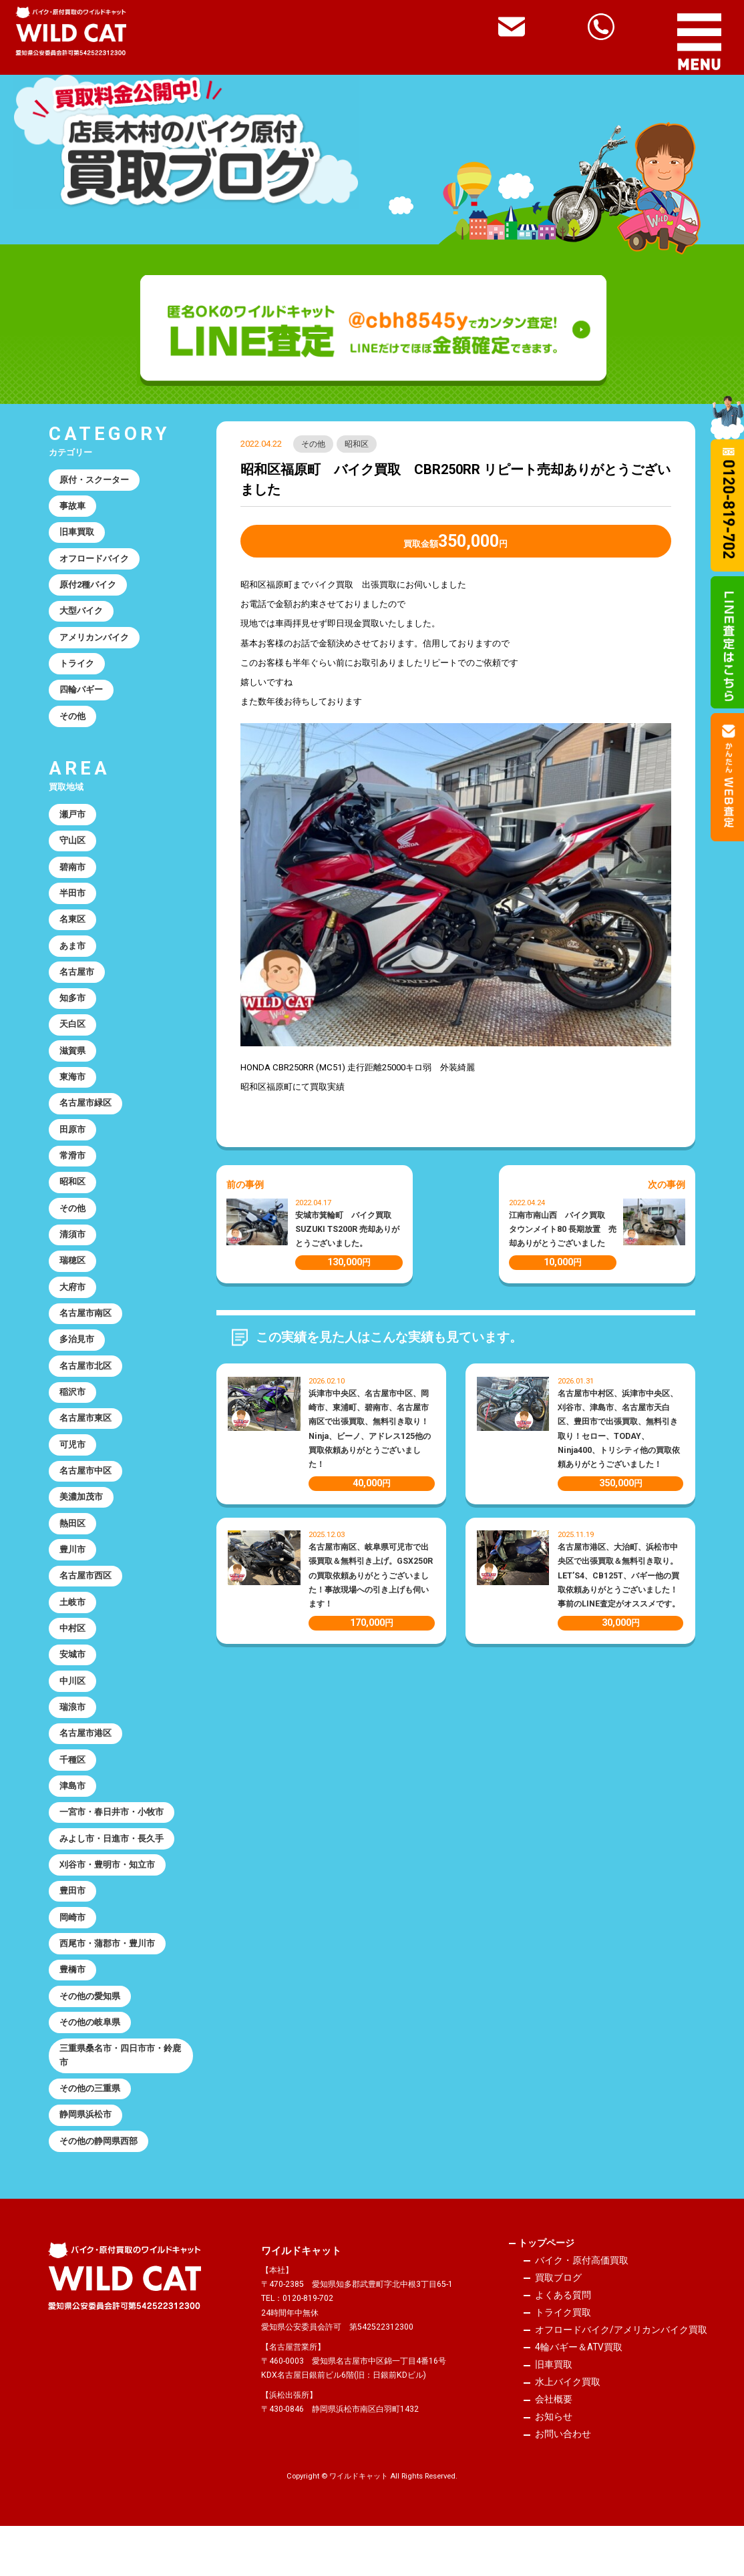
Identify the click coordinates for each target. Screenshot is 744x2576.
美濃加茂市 (82, 1525)
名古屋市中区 (86, 1498)
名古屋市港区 (86, 1768)
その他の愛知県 (90, 2038)
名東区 (73, 930)
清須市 (73, 1255)
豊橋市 (73, 2011)
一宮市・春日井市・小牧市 (112, 1849)
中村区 (73, 1660)
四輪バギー (82, 697)
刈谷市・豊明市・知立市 (108, 1903)
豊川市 (73, 1579)
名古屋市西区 (86, 1605)
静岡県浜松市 (86, 2160)
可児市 (73, 1471)
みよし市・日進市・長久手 (112, 1876)
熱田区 (73, 1552)
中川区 (73, 1714)
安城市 (73, 1687)
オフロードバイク (95, 561)
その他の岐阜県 (90, 2065)
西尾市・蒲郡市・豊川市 (108, 1984)
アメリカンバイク (95, 643)
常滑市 (73, 1173)
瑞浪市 (73, 1741)
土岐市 (73, 1633)
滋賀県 (73, 1065)
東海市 (73, 1093)
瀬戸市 (73, 822)
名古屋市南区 (86, 1336)
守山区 (73, 850)
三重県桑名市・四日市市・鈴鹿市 (121, 2099)
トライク (77, 669)
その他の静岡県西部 (99, 2187)
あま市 (73, 958)
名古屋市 (77, 985)
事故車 (73, 507)
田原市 (73, 1147)
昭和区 (358, 444)
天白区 (73, 1039)
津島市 (73, 1822)
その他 (313, 444)
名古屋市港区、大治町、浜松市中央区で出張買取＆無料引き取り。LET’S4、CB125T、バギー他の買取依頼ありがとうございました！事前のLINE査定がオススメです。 (619, 1576)
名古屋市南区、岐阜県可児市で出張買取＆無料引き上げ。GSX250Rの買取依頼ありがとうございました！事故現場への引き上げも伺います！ (371, 1576)
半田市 (73, 904)
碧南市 (73, 876)
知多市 (73, 1011)
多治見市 (77, 1362)
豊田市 (73, 1930)
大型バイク (82, 615)
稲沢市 (73, 1417)
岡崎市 (73, 1957)
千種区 (73, 1795)
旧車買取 (77, 534)
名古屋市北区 (86, 1390)
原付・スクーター (95, 480)
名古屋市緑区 (86, 1119)
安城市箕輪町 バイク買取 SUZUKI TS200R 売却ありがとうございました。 (347, 1230)
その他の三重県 (90, 2133)
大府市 (73, 1308)
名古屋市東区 (86, 1444)
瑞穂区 (73, 1282)
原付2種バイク (89, 589)
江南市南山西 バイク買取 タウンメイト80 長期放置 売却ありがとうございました (562, 1230)
